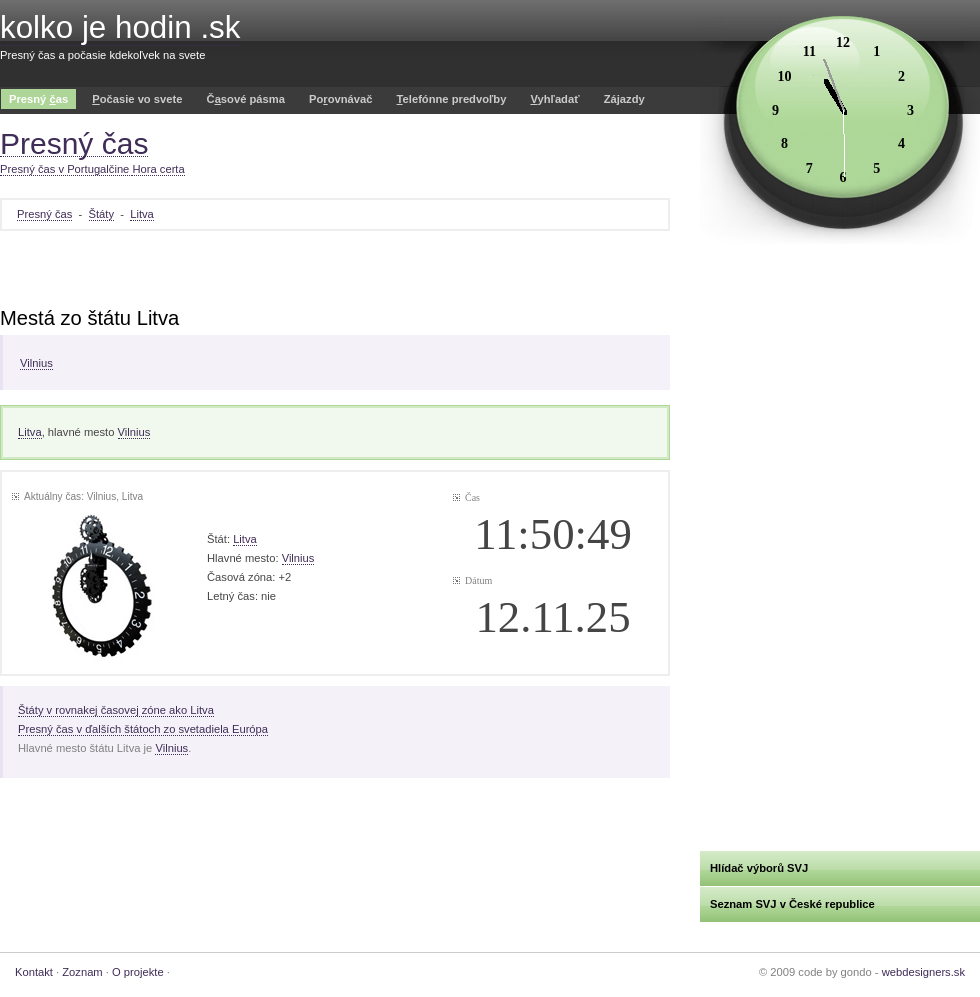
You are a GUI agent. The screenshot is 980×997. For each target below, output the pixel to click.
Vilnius (36, 363)
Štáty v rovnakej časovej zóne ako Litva (116, 710)
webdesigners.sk (923, 972)
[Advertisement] (335, 271)
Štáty (102, 214)
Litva (142, 214)
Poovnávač (340, 99)
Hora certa (158, 169)
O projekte (138, 972)
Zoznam (82, 972)
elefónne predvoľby (452, 99)
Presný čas (44, 214)
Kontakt (34, 972)
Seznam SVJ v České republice (792, 904)
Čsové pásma (246, 99)
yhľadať (554, 99)
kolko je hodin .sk (120, 27)
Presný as (38, 99)
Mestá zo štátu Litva (89, 318)
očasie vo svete (137, 99)
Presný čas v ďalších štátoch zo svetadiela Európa (143, 729)
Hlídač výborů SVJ (759, 868)
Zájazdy (624, 99)
